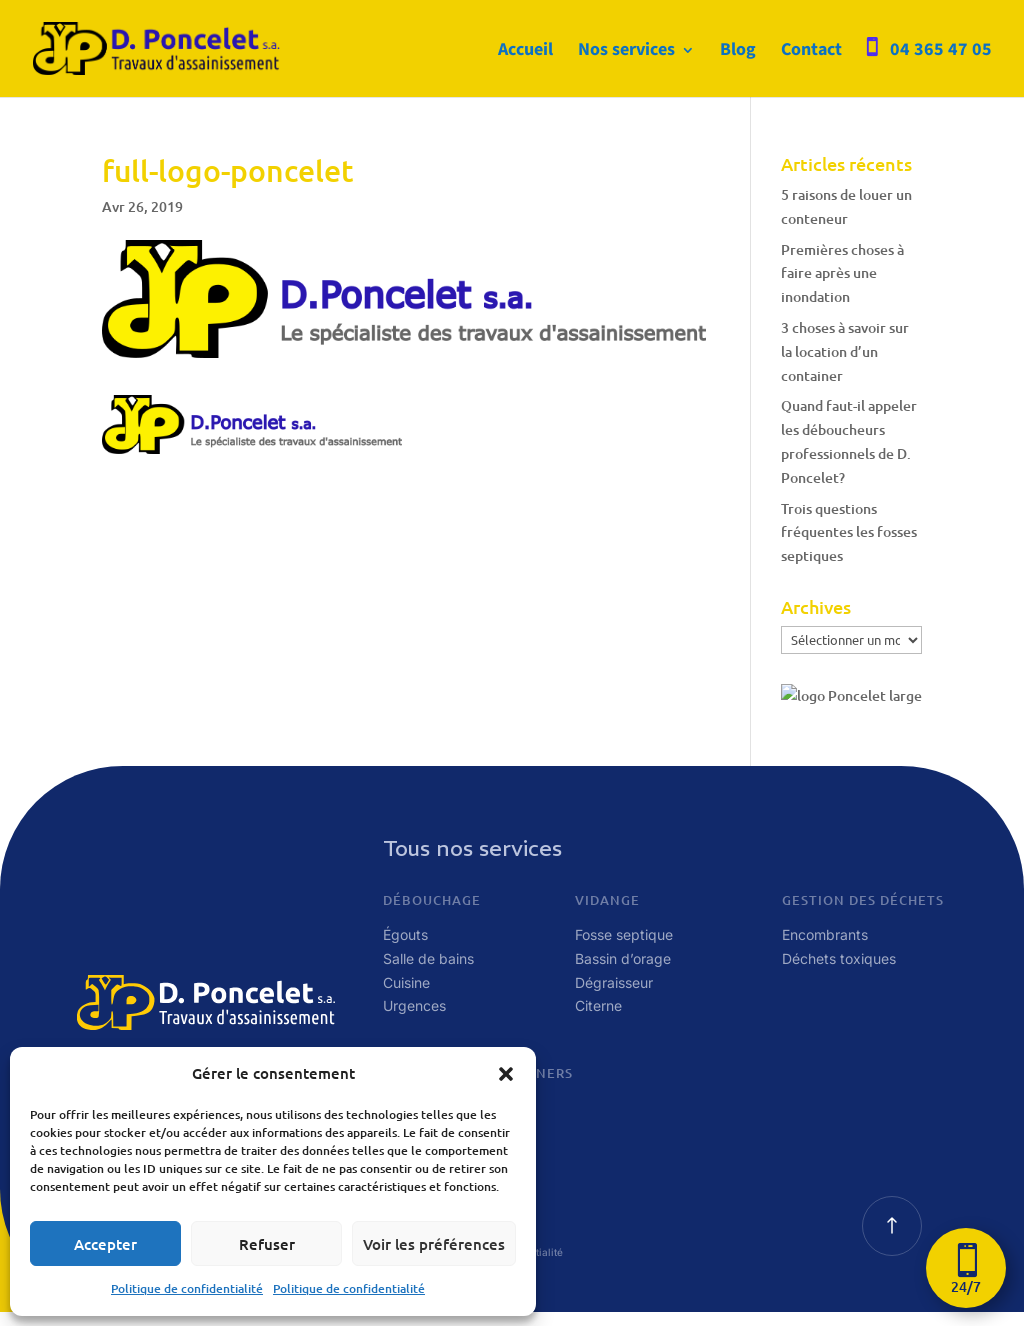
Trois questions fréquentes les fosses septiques (849, 532)
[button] (506, 1074)
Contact (811, 52)
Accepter (105, 1244)
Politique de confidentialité (187, 1288)
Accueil (525, 52)
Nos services (626, 52)
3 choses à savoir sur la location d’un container (845, 351)
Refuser (267, 1244)
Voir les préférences (434, 1244)
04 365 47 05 (941, 50)
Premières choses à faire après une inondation (842, 273)
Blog (738, 52)
